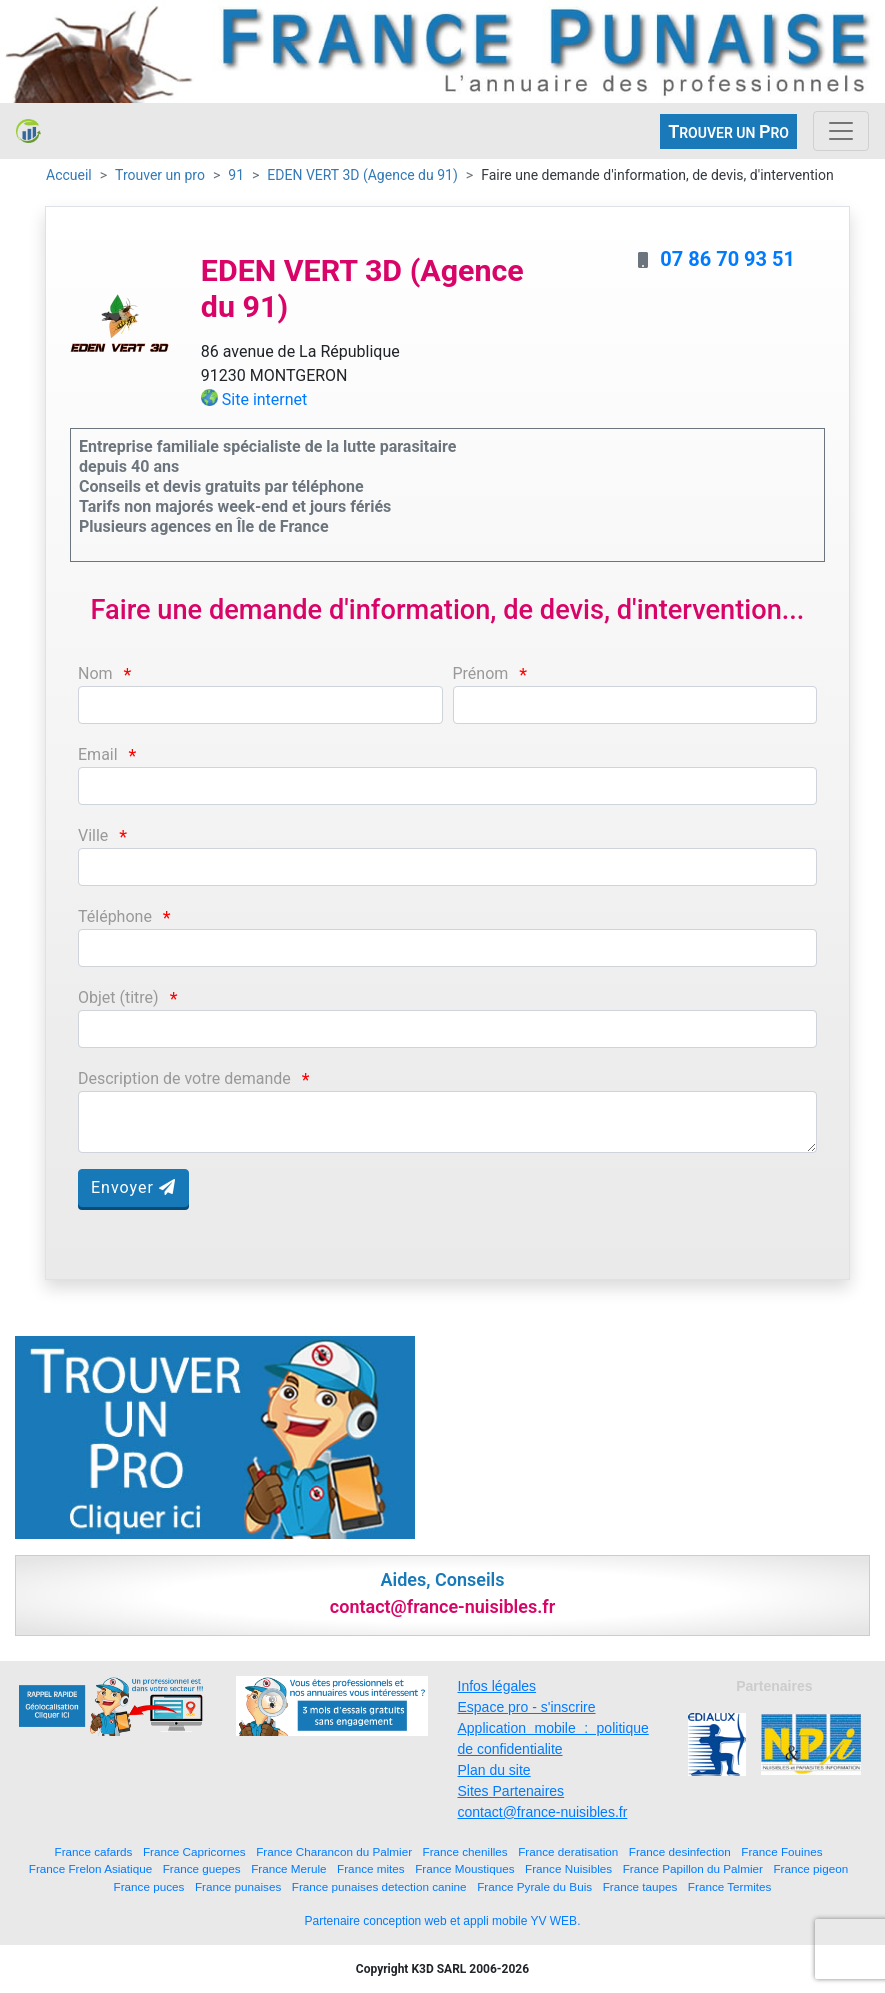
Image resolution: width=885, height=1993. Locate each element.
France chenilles (465, 1851)
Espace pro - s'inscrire (527, 1707)
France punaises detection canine (379, 1886)
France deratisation (568, 1851)
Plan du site (494, 1770)
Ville (93, 835)
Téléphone (115, 916)
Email (98, 754)
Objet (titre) (118, 997)
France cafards (94, 1851)
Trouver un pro (160, 175)
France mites (371, 1868)
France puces (149, 1886)
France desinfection (680, 1851)
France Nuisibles (568, 1868)
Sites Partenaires (511, 1791)
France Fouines (781, 1851)
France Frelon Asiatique (90, 1868)
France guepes (202, 1868)
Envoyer (133, 1187)
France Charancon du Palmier (334, 1851)
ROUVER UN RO (728, 131)
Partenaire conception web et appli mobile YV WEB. (443, 1921)
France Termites (730, 1886)
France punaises (238, 1886)
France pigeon (810, 1868)
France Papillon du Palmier (693, 1868)
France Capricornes (194, 1851)
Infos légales (497, 1686)
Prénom (481, 673)
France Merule (288, 1868)
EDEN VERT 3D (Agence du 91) (362, 175)
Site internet (265, 399)
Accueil (69, 175)
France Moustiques (464, 1868)
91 (236, 175)
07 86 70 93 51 (727, 259)
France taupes (640, 1886)
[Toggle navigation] (841, 131)
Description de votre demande (184, 1078)
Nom (95, 673)
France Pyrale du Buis (534, 1886)
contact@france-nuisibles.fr (543, 1812)
